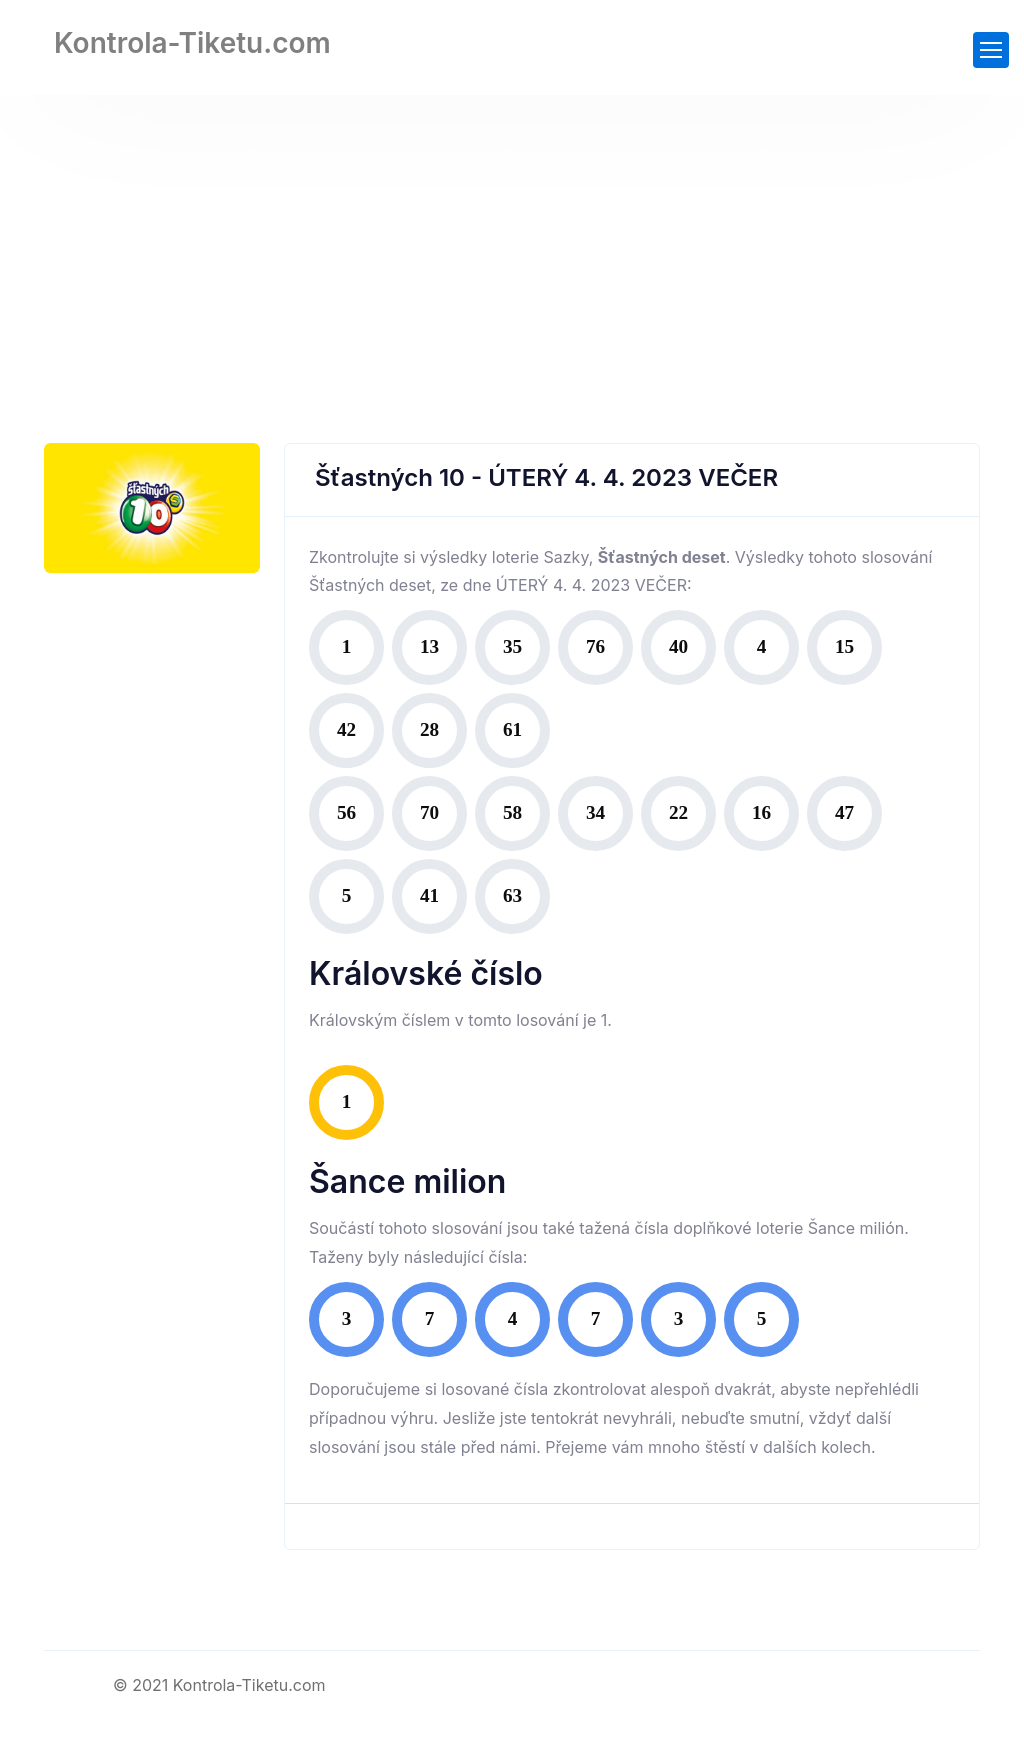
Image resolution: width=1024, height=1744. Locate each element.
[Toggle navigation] (991, 50)
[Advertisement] (512, 245)
